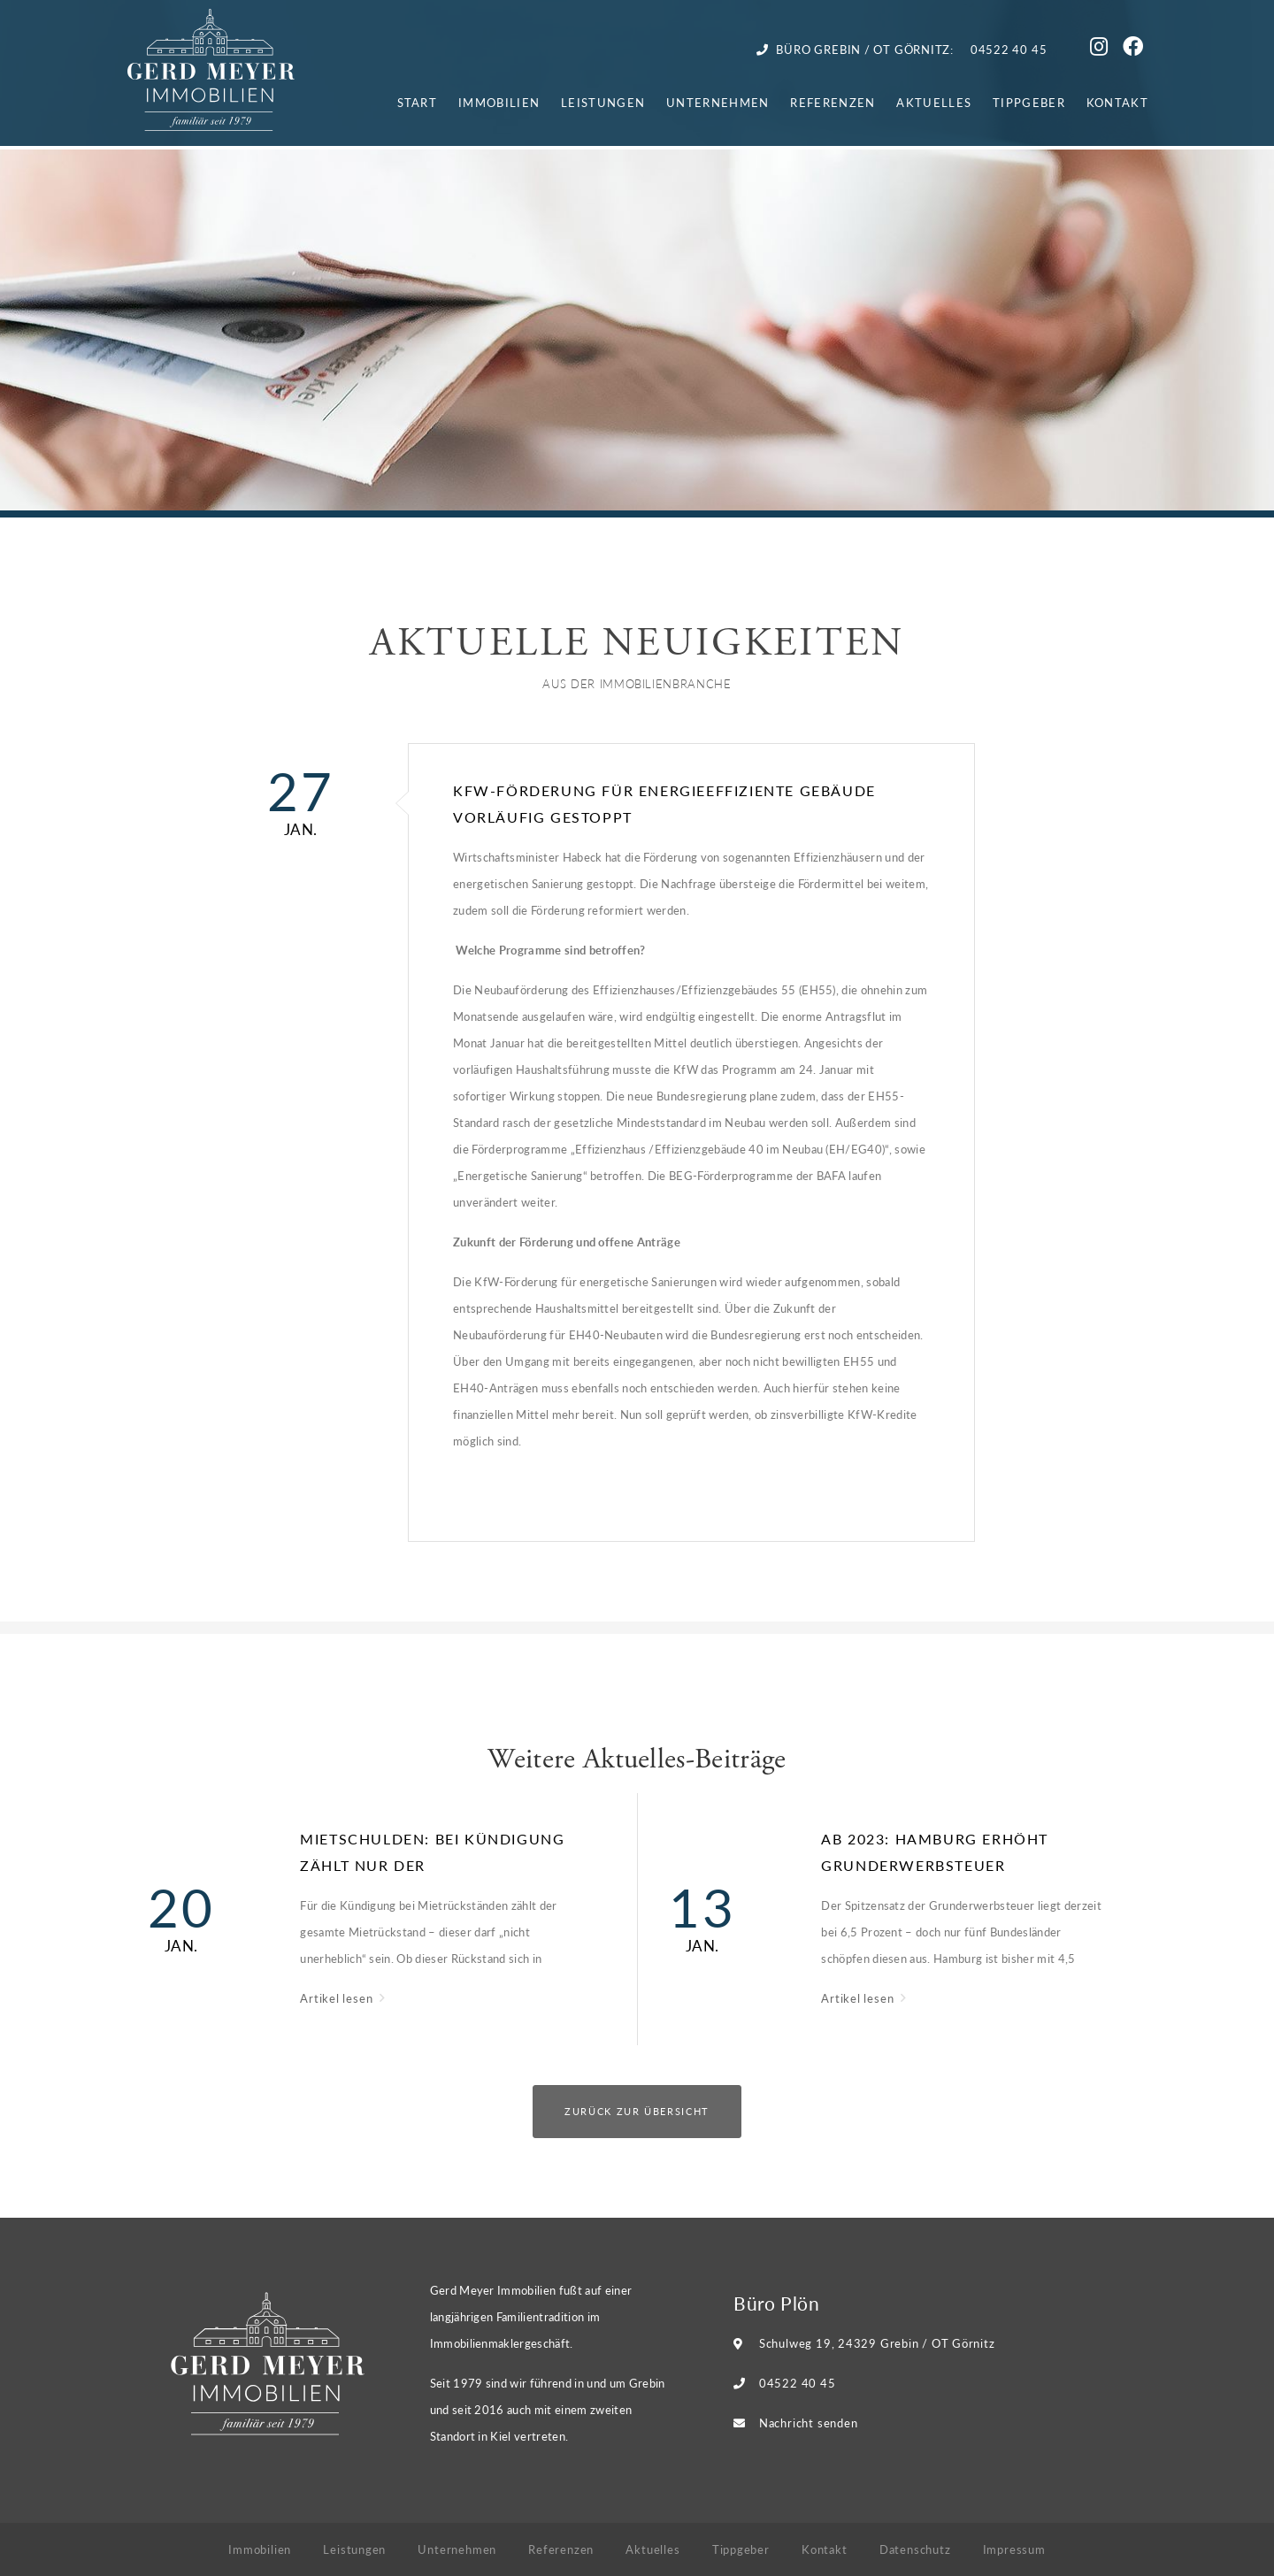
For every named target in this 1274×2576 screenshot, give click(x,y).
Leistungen (603, 102)
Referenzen (832, 102)
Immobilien (499, 102)
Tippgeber (1029, 102)
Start (417, 102)
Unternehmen (717, 102)
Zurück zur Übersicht (637, 2111)
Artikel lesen (338, 1998)
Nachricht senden (808, 2422)
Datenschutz (915, 2549)
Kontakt (1117, 102)
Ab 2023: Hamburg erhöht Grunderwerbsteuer (934, 1851)
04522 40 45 (797, 2382)
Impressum (1014, 2549)
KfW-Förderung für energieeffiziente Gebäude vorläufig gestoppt (664, 803)
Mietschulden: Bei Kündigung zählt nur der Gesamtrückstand (432, 1853)
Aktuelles (933, 102)
